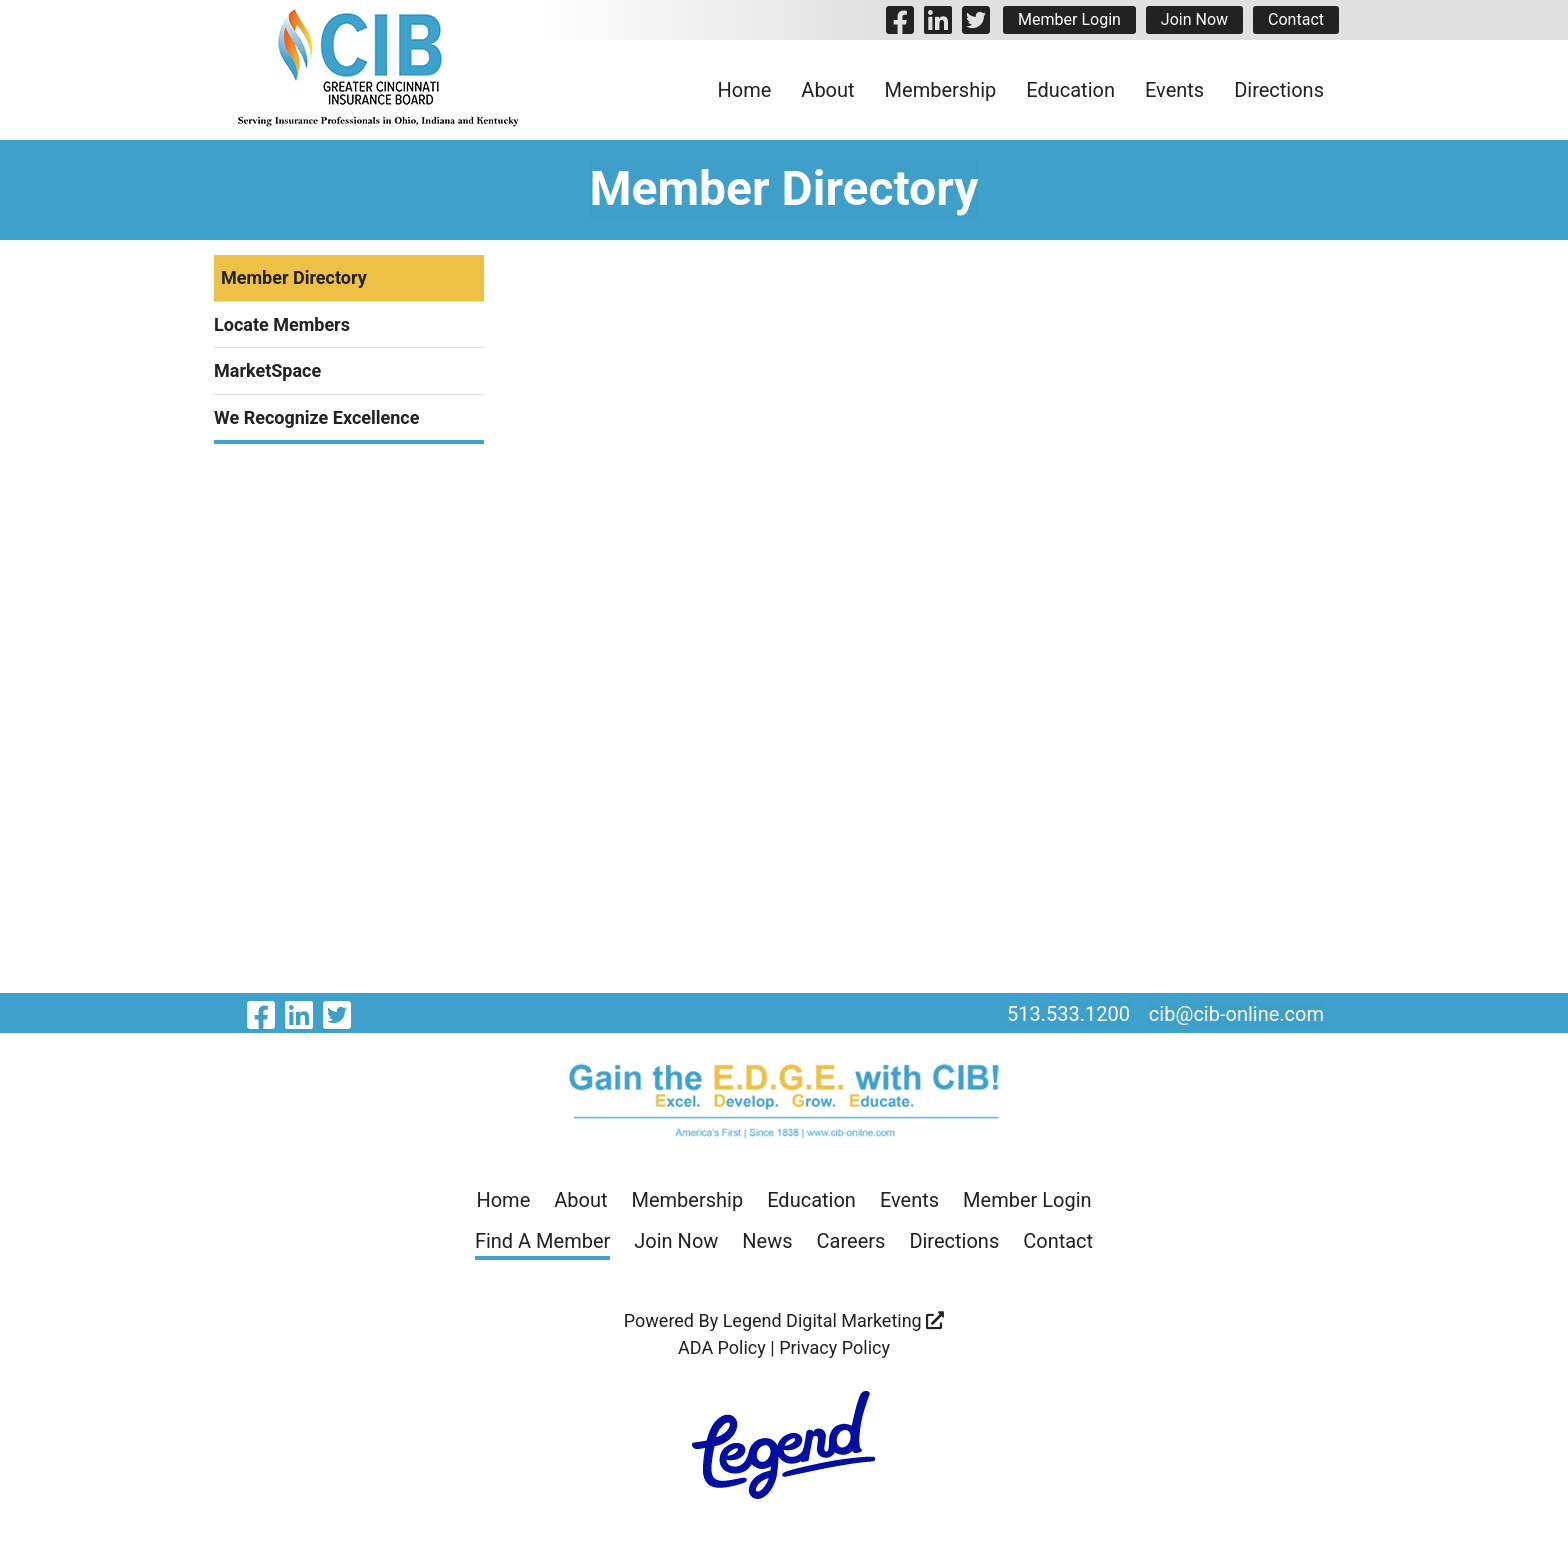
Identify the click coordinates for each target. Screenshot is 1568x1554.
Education (1070, 90)
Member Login (1069, 19)
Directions (1279, 90)
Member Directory (294, 277)
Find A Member (542, 1241)
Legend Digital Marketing (834, 1320)
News (767, 1241)
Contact (1296, 19)
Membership (941, 90)
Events (1174, 90)
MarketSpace (267, 370)
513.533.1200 (1068, 1014)
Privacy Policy (834, 1347)
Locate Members (282, 324)
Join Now (1194, 19)
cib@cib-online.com (1236, 1014)
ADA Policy (722, 1347)
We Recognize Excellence (316, 417)
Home (745, 90)
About (827, 90)
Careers (851, 1241)
